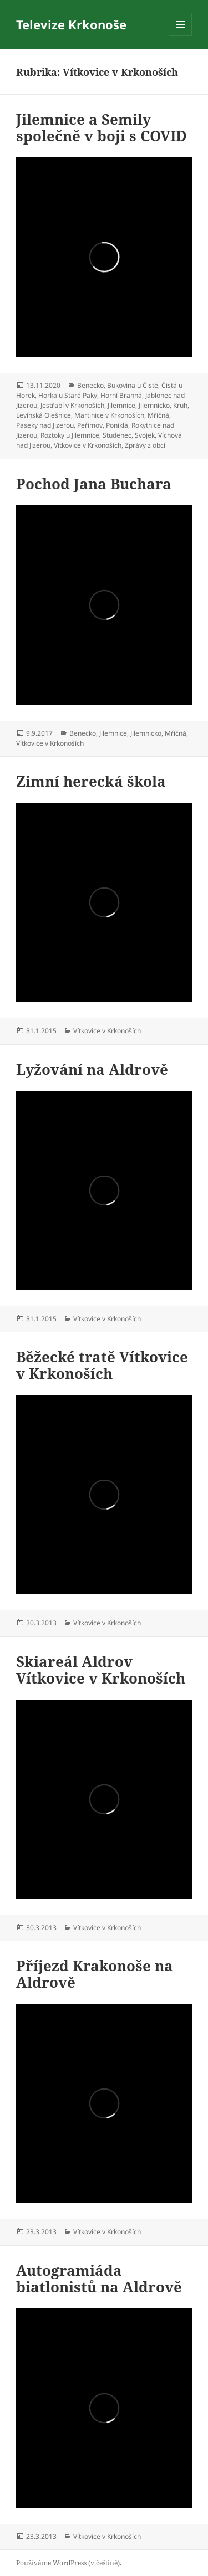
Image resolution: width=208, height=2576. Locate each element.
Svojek (145, 435)
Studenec (117, 435)
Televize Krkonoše (71, 24)
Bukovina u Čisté (132, 385)
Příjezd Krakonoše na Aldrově (94, 1974)
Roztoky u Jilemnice (69, 435)
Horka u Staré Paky (67, 395)
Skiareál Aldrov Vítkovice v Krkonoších (100, 1669)
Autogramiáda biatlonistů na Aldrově (99, 2278)
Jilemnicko (154, 405)
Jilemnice (121, 405)
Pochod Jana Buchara (93, 484)
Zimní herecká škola (91, 781)
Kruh (180, 405)
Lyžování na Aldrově (92, 1069)
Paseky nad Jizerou (45, 425)
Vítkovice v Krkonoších (87, 445)
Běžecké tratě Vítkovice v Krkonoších (102, 1365)
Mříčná (158, 415)
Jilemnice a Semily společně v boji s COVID (101, 127)
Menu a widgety (180, 35)
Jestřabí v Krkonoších (72, 405)
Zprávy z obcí (145, 445)
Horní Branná (121, 395)
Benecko (90, 385)
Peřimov (90, 425)
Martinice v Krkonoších (109, 415)
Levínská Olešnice (43, 415)
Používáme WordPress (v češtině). (68, 2563)
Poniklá (117, 425)
